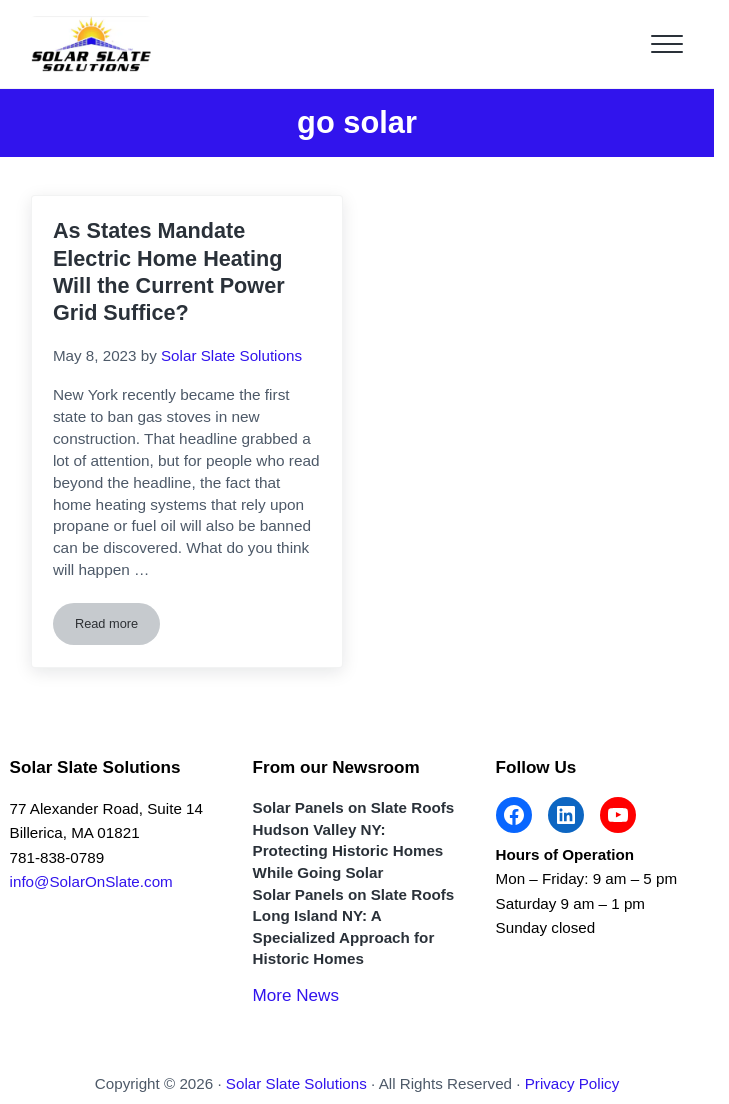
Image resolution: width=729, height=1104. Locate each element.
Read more (117, 627)
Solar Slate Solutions (296, 1083)
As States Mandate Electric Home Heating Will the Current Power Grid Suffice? (169, 271)
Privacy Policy (572, 1083)
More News (296, 995)
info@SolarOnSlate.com (91, 881)
